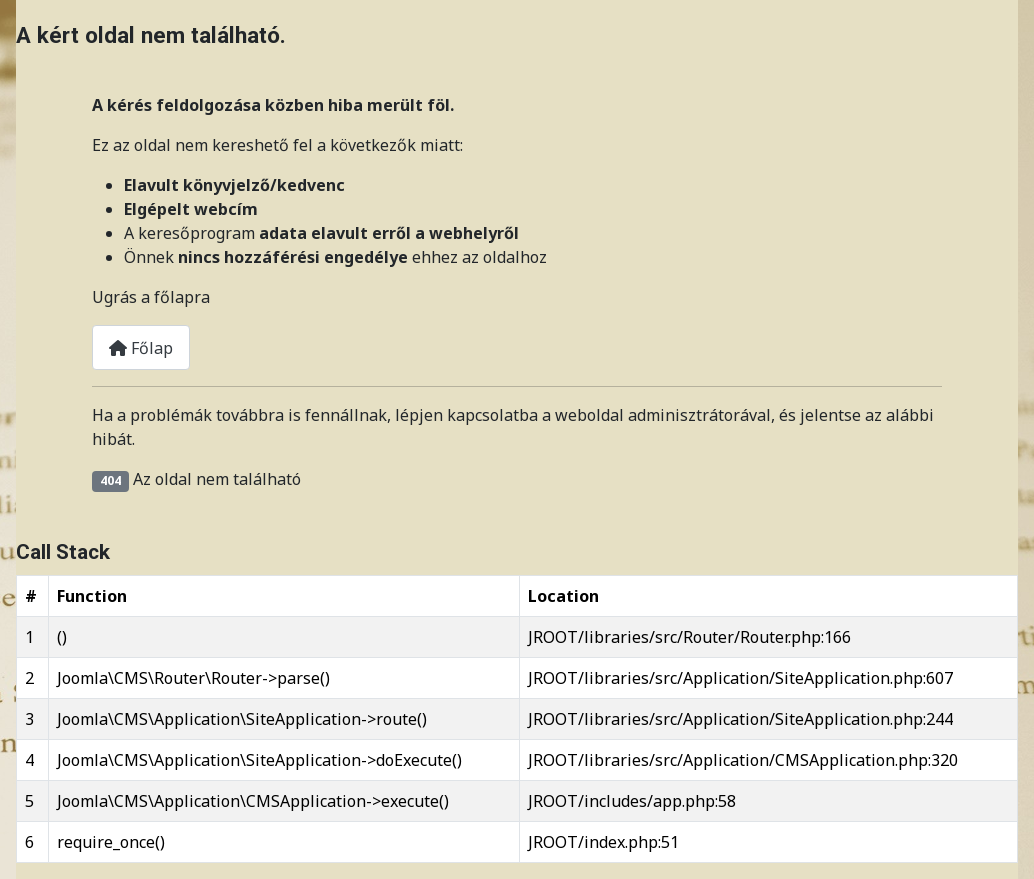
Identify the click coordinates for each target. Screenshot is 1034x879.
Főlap (141, 348)
